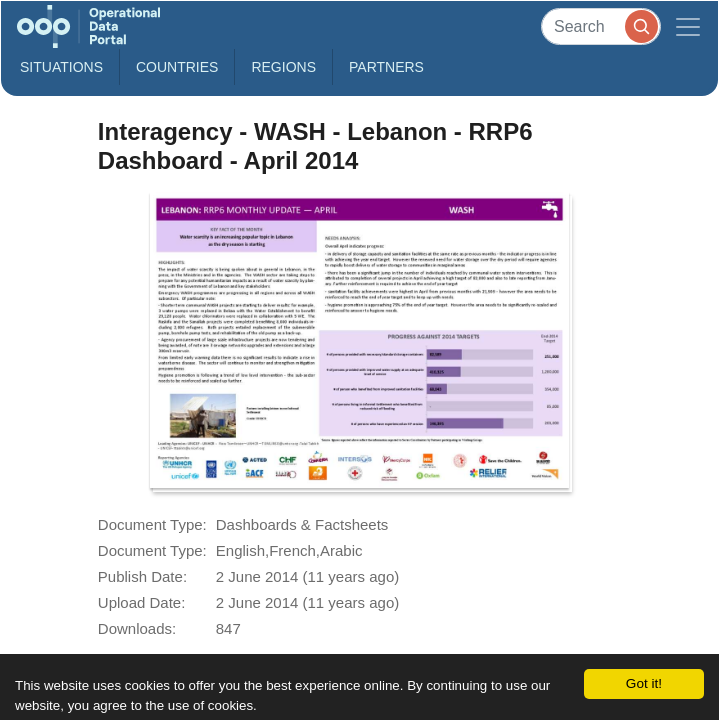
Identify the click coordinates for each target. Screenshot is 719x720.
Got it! (644, 683)
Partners (386, 67)
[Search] (601, 26)
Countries (177, 67)
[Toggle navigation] (688, 26)
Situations (61, 67)
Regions (283, 67)
